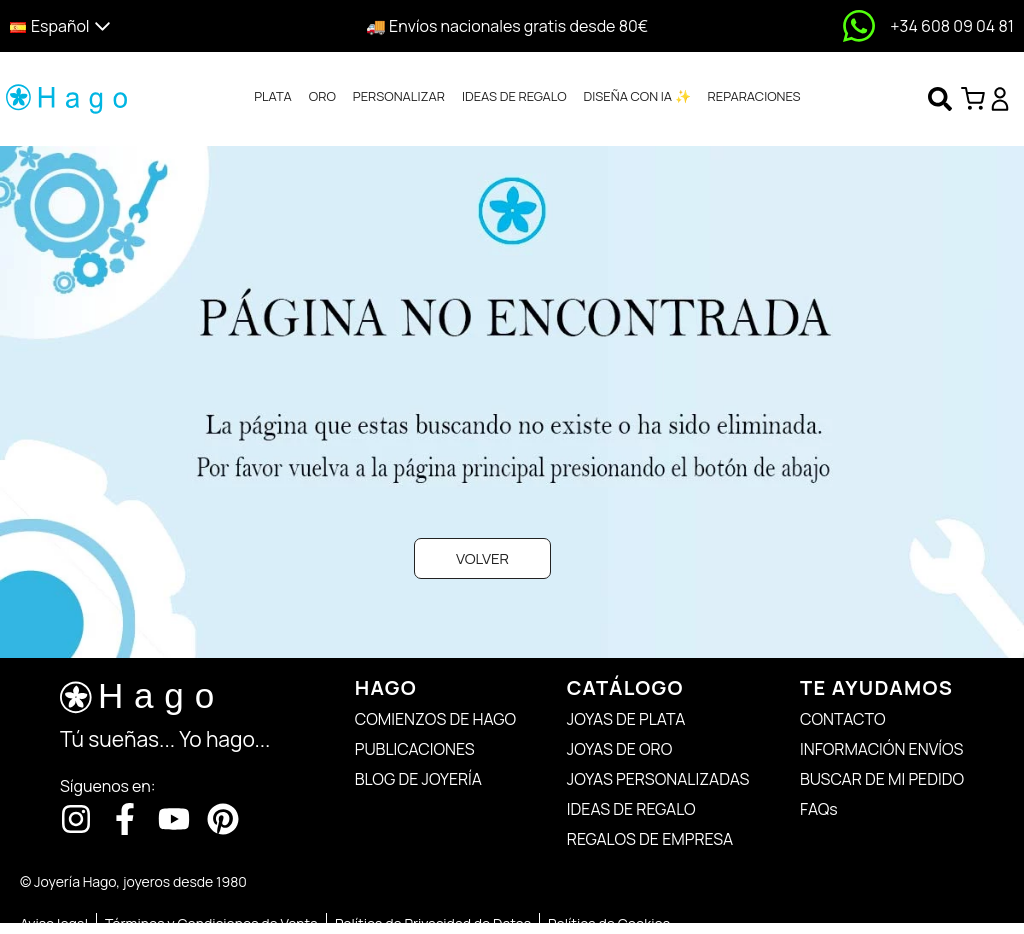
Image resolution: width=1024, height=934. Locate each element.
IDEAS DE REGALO (514, 96)
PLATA (273, 96)
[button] (130, 26)
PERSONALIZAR (399, 96)
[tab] (273, 97)
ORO (322, 96)
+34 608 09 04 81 (952, 26)
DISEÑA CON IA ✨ (637, 96)
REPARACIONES (754, 96)
